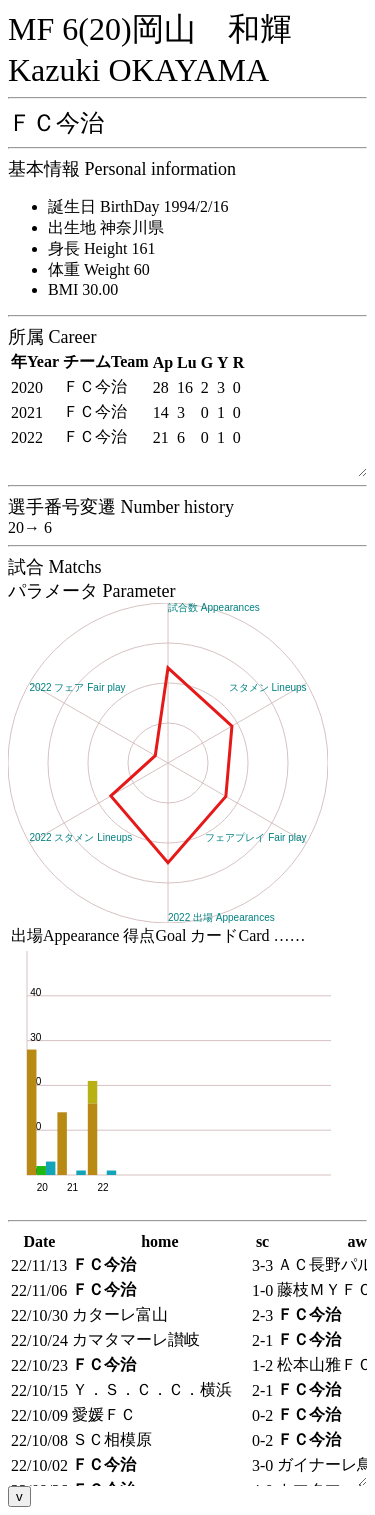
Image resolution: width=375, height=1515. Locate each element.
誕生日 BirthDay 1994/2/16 (138, 206)
